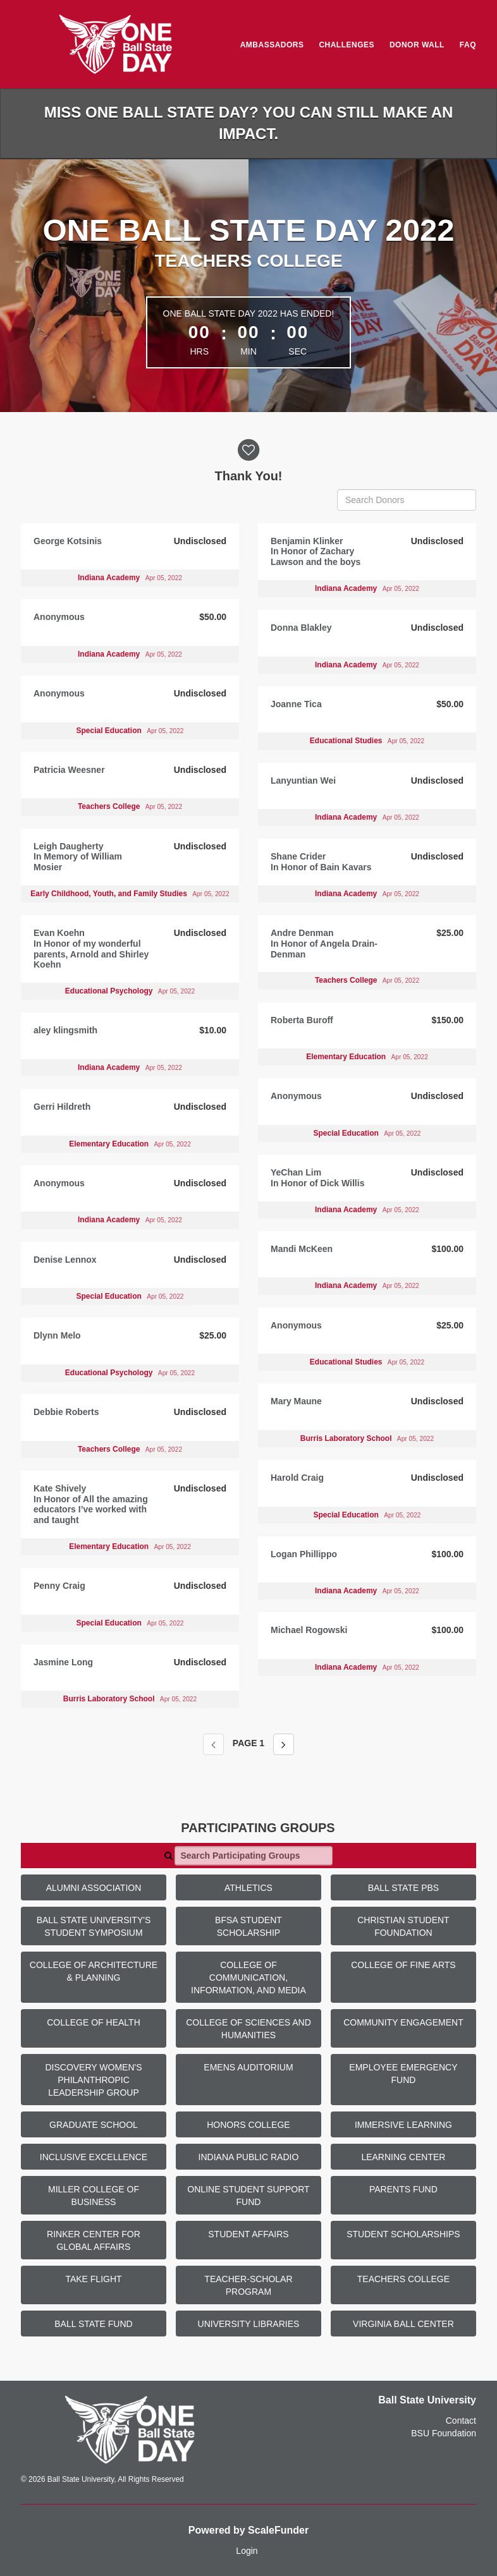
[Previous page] (213, 1744)
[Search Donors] (406, 500)
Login (246, 2551)
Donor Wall (417, 44)
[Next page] (283, 1744)
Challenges (346, 44)
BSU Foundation (443, 2433)
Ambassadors (272, 44)
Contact (461, 2420)
